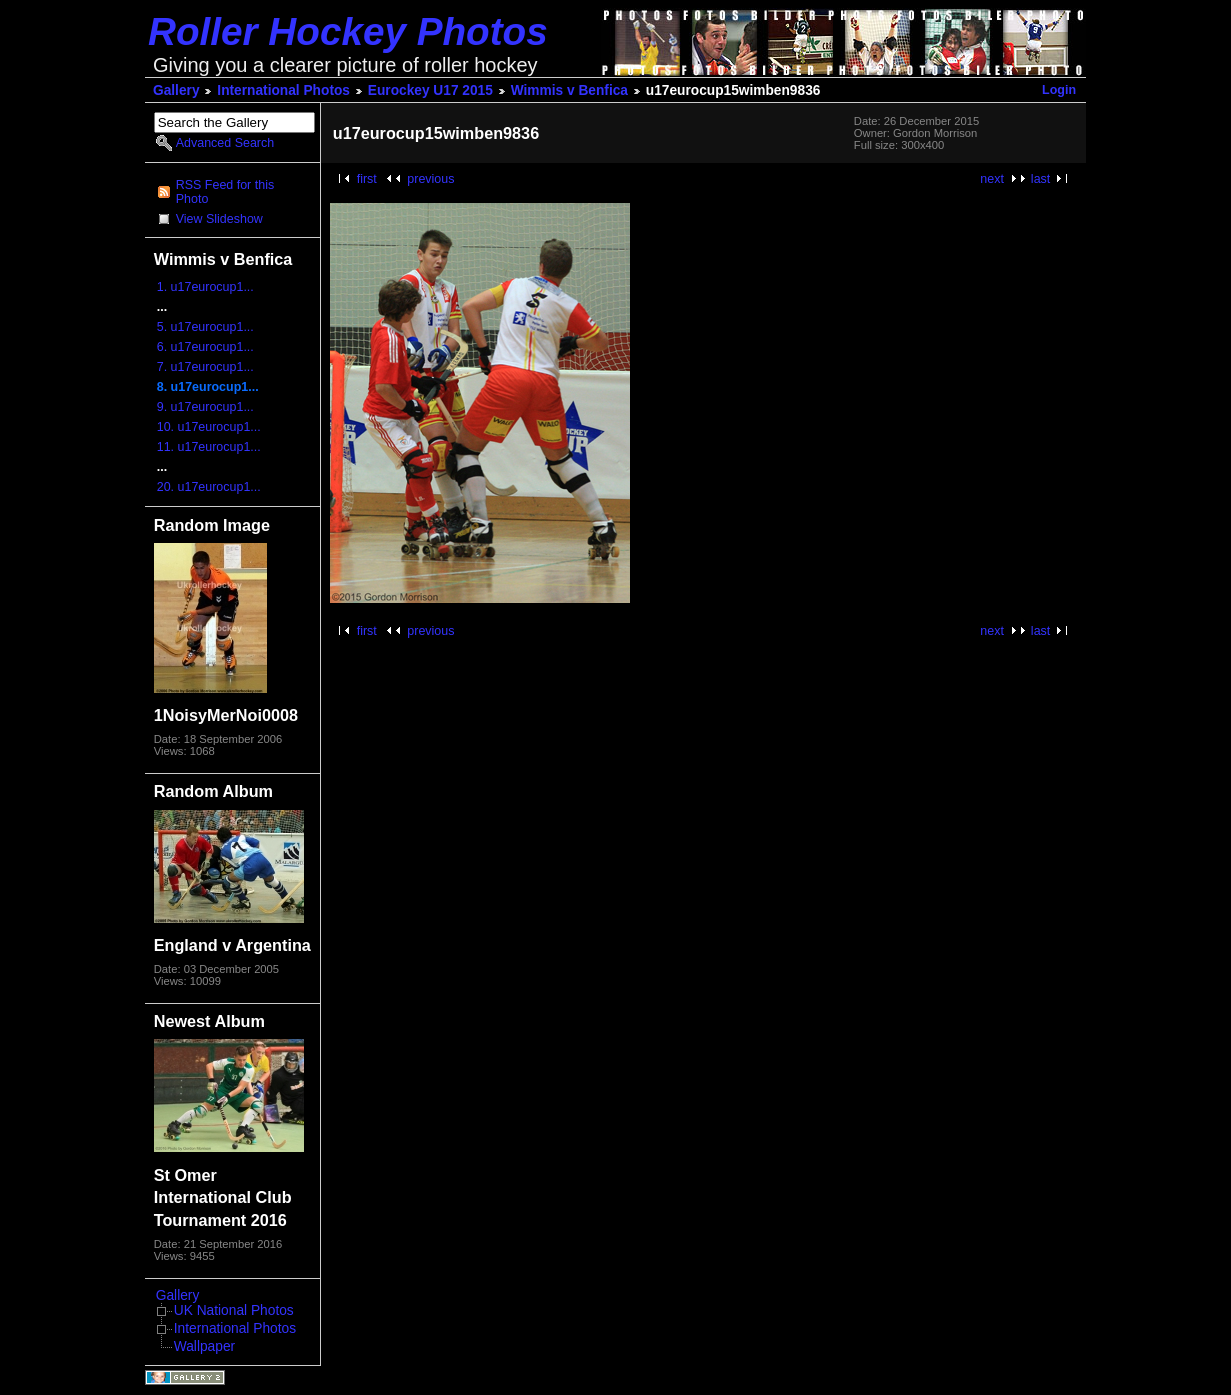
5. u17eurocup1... (205, 327)
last (1040, 179)
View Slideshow (219, 219)
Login (1059, 90)
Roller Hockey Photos (348, 31)
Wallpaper (204, 1346)
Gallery (176, 90)
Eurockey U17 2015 (430, 90)
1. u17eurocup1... (205, 287)
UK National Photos (234, 1310)
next (992, 179)
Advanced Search (225, 143)
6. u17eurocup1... (205, 347)
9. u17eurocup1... (205, 407)
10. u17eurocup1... (209, 427)
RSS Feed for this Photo (225, 192)
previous (430, 179)
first (367, 179)
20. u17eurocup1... (209, 487)
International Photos (283, 90)
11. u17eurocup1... (209, 447)
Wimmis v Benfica (569, 90)
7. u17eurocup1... (205, 367)
